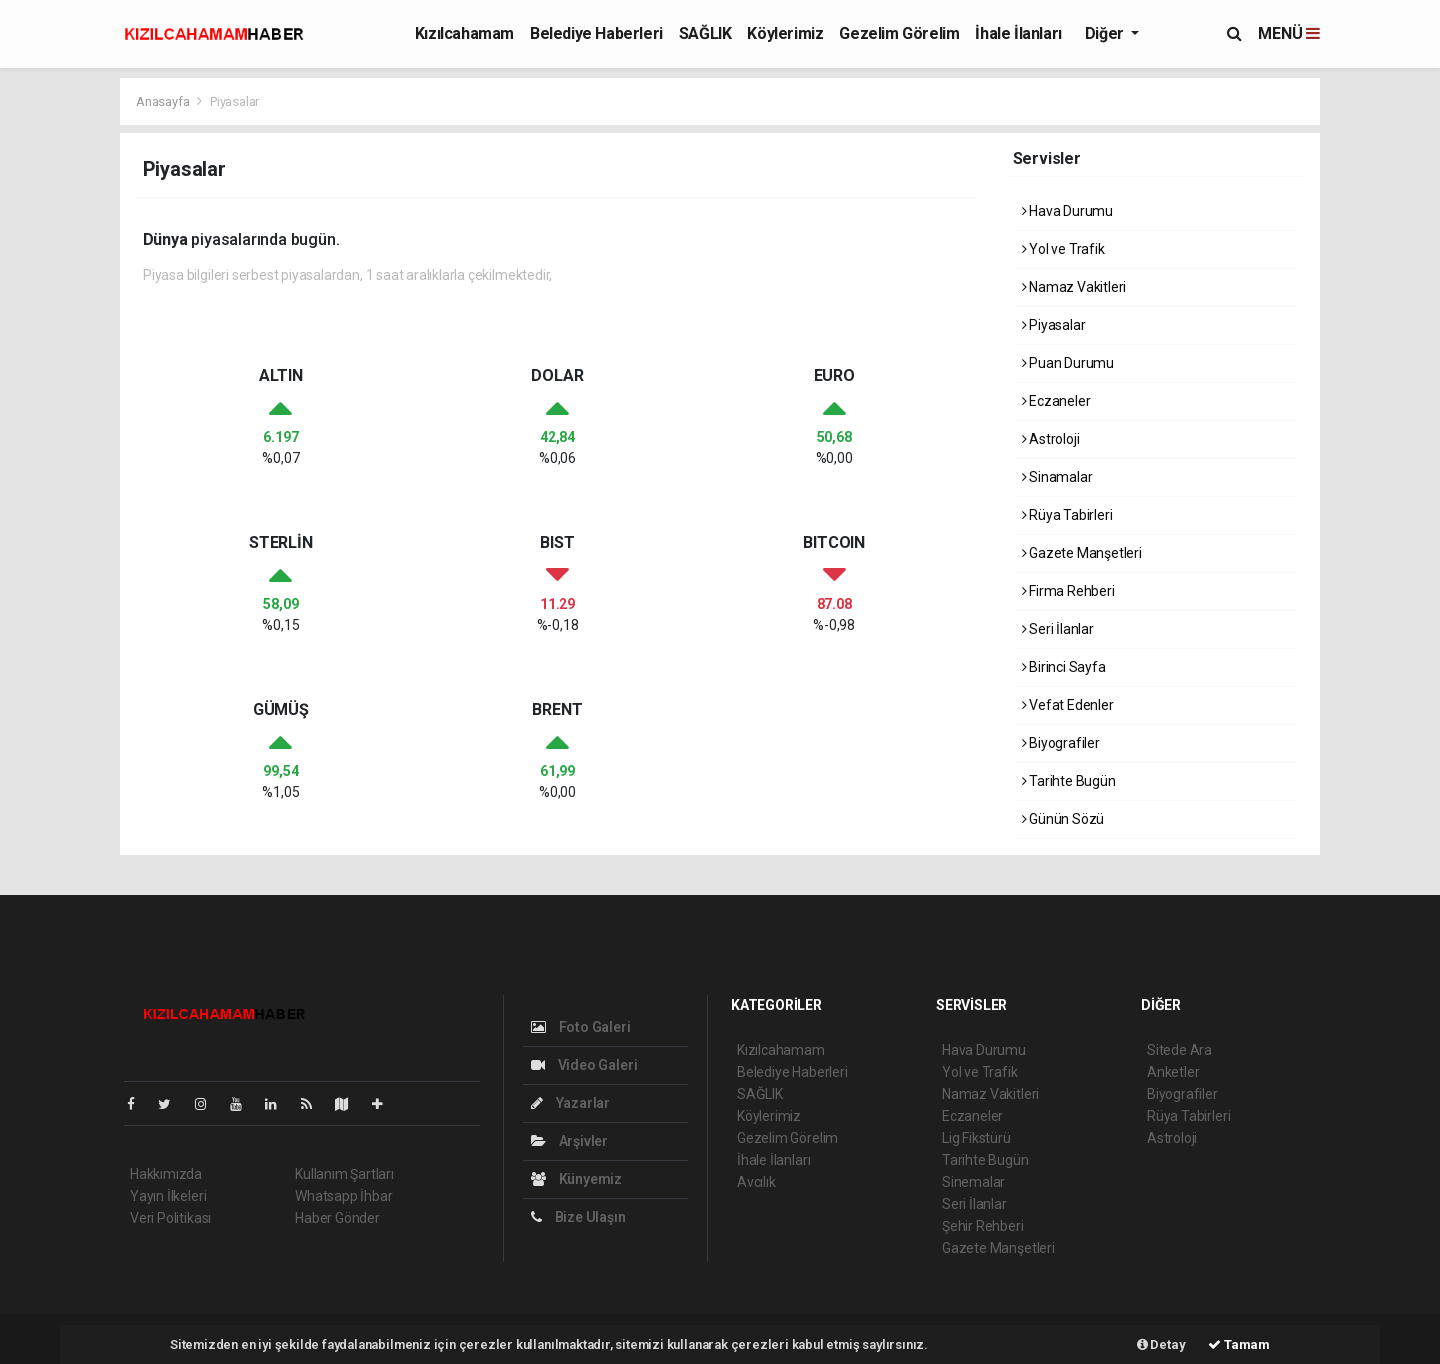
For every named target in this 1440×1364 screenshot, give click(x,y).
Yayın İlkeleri (168, 1196)
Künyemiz (576, 1179)
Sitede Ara (1179, 1050)
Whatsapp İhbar (343, 1196)
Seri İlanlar (1058, 629)
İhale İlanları (1018, 33)
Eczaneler (1056, 401)
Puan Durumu (1068, 363)
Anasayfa (164, 101)
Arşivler (569, 1141)
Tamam (1239, 1344)
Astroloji (1051, 439)
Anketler (1173, 1072)
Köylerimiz (785, 33)
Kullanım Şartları (344, 1174)
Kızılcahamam (464, 33)
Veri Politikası (170, 1218)
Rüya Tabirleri (1067, 515)
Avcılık (756, 1182)
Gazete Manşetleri (1082, 553)
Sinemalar (973, 1182)
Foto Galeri (581, 1027)
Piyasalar (234, 101)
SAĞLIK (705, 33)
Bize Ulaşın (578, 1217)
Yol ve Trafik (1063, 249)
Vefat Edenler (1068, 705)
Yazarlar (570, 1103)
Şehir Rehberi (983, 1226)
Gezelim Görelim (899, 33)
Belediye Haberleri (596, 33)
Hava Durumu (1068, 211)
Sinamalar (1057, 477)
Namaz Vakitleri (1074, 287)
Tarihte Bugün (1069, 781)
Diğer (1106, 33)
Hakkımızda (166, 1174)
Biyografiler (1061, 743)
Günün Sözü (1063, 819)
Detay (1161, 1344)
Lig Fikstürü (976, 1138)
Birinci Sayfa (1064, 667)
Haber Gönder (337, 1218)
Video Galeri (584, 1065)
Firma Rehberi (1068, 591)
